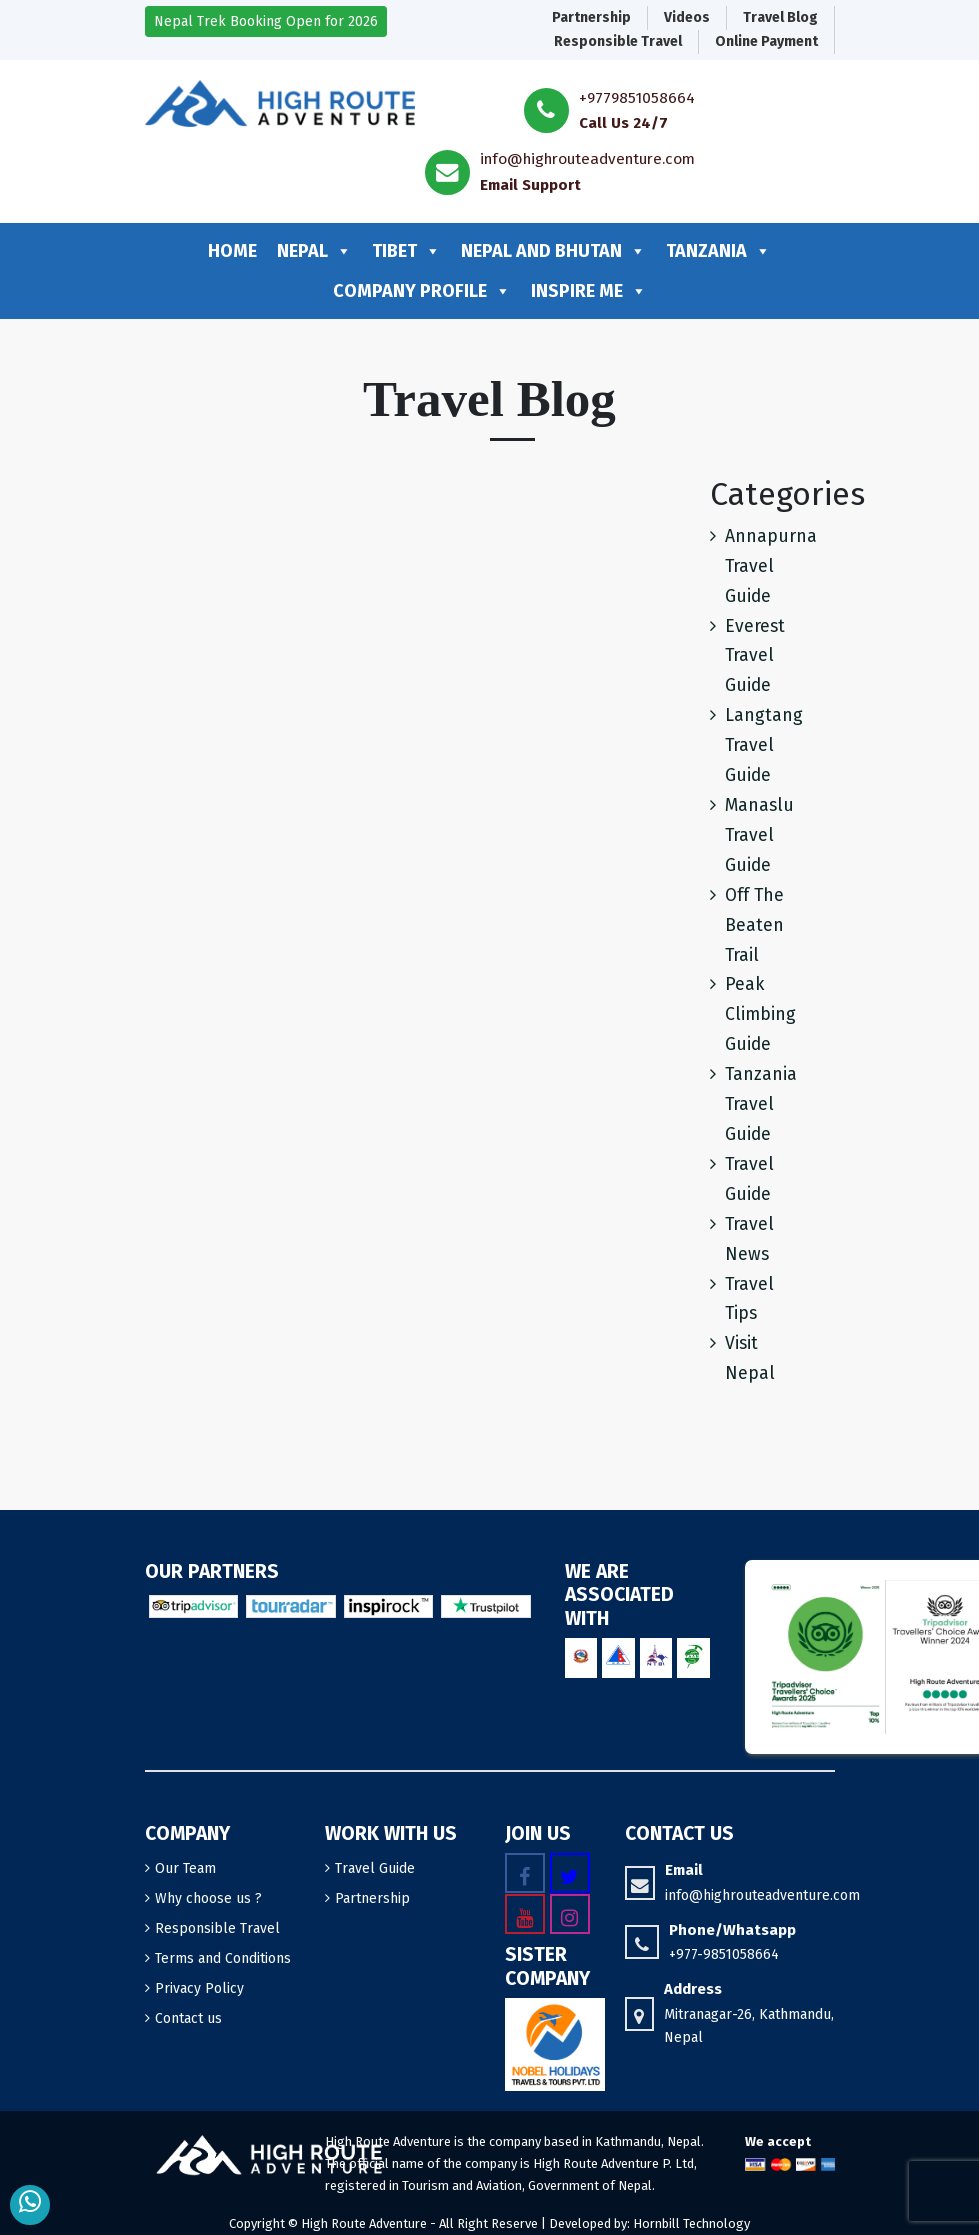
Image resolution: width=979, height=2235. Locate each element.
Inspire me (589, 291)
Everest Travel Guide (755, 656)
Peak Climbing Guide (760, 1014)
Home (232, 251)
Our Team (185, 1868)
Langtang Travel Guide (764, 745)
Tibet (406, 251)
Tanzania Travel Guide (761, 1104)
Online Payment (766, 41)
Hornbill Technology (691, 2223)
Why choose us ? (208, 1898)
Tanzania (718, 251)
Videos (687, 17)
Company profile (422, 291)
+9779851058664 (637, 98)
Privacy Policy (199, 1988)
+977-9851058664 (724, 1954)
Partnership (591, 17)
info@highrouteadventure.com (587, 159)
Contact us (188, 2018)
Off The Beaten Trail (754, 925)
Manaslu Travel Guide (759, 835)
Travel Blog (780, 17)
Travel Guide (375, 1868)
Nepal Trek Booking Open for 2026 (266, 21)
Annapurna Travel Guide (771, 566)
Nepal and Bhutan (553, 251)
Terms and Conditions (223, 1958)
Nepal (314, 251)
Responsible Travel (618, 41)
